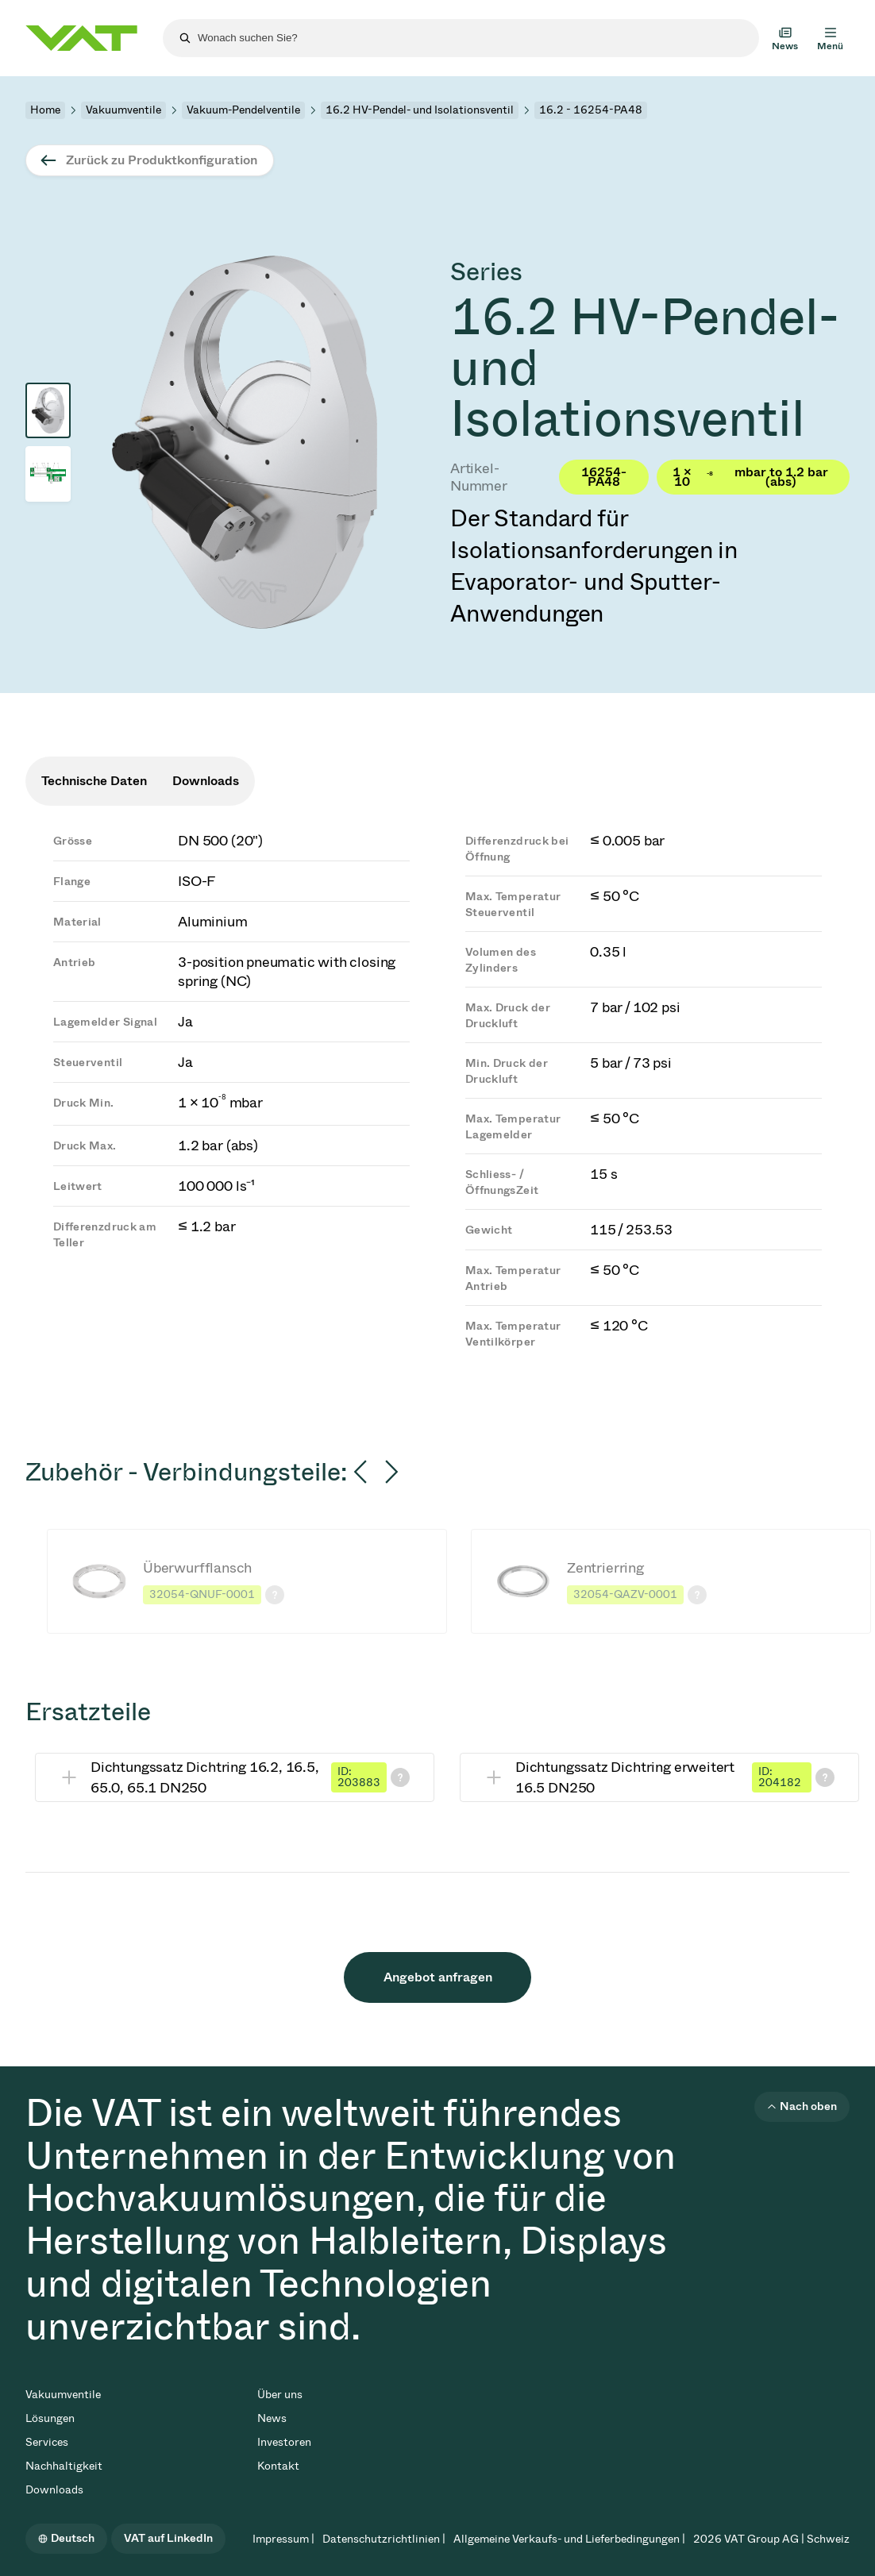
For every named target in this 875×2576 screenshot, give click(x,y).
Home (45, 110)
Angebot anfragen (438, 1977)
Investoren (284, 2442)
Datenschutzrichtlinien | (383, 2539)
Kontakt (278, 2466)
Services (46, 2442)
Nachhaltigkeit (63, 2466)
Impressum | (283, 2539)
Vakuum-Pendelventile (243, 110)
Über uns (280, 2394)
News (272, 2418)
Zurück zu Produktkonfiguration (161, 159)
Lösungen (50, 2418)
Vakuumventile (123, 110)
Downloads (54, 2490)
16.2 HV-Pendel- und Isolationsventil (420, 110)
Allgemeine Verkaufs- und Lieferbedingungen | (569, 2539)
